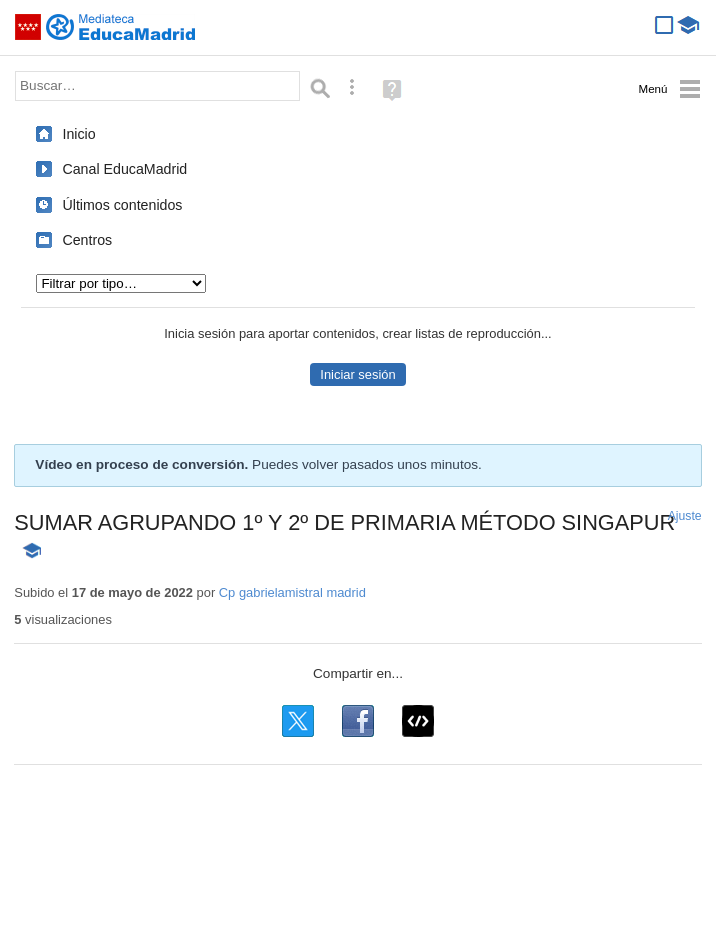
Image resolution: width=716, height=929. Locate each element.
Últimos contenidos (122, 205)
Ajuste (685, 516)
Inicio (78, 134)
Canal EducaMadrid (124, 169)
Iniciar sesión (357, 374)
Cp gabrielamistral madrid (292, 592)
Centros (87, 240)
